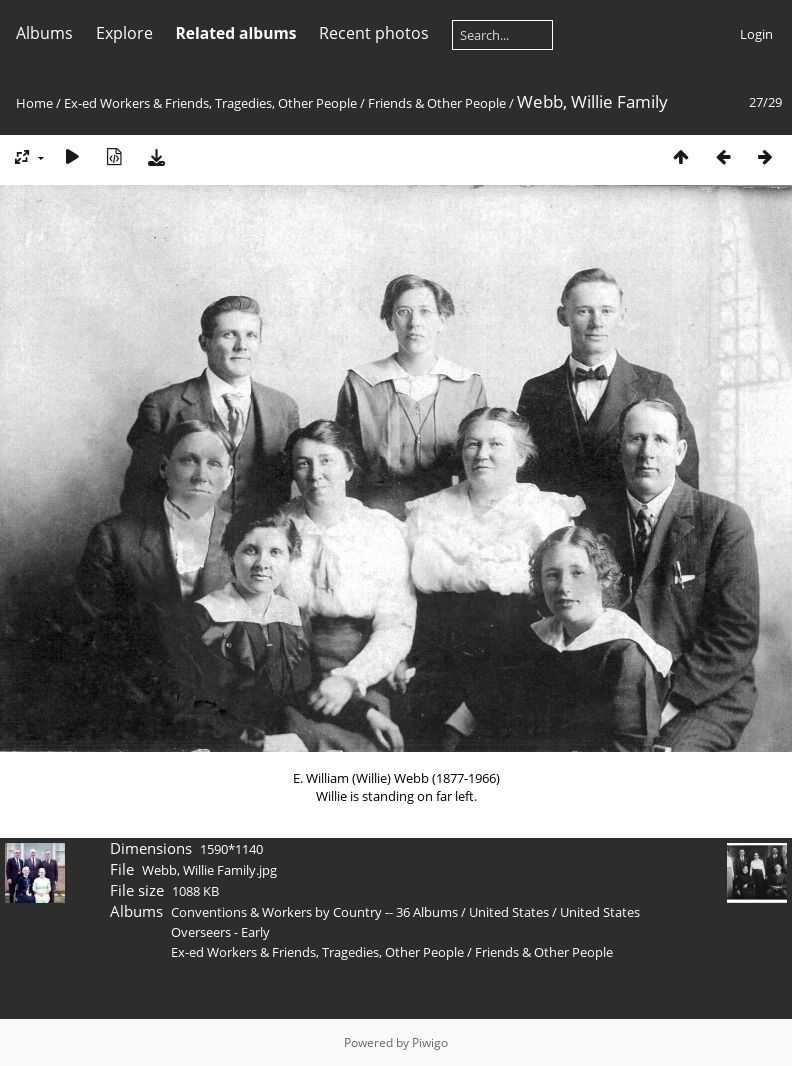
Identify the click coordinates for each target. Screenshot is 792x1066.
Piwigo (430, 1042)
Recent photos (374, 33)
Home (34, 103)
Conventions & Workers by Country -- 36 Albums (314, 912)
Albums (44, 33)
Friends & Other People (437, 103)
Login (756, 34)
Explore (124, 33)
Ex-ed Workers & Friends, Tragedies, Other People (210, 103)
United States (510, 912)
